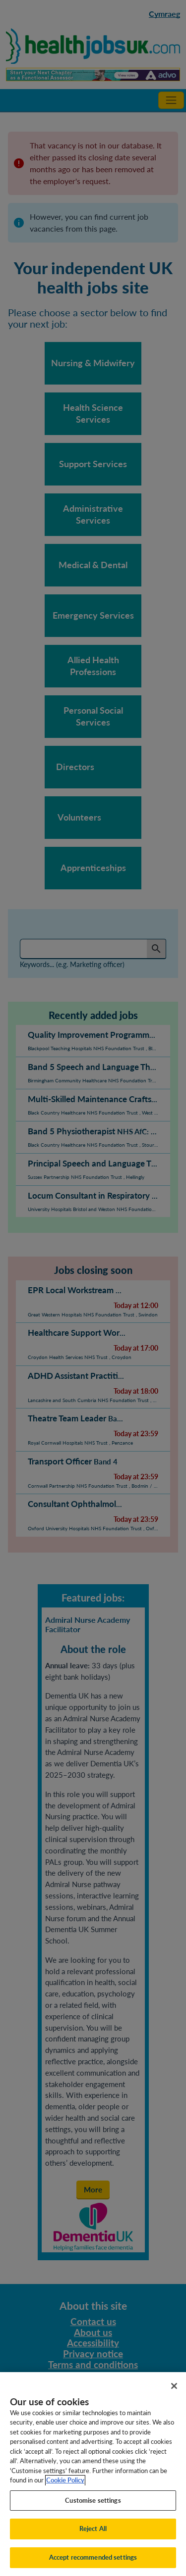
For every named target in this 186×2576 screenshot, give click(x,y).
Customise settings (93, 2513)
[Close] (174, 2399)
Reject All (93, 2542)
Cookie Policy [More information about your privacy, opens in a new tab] (65, 2493)
